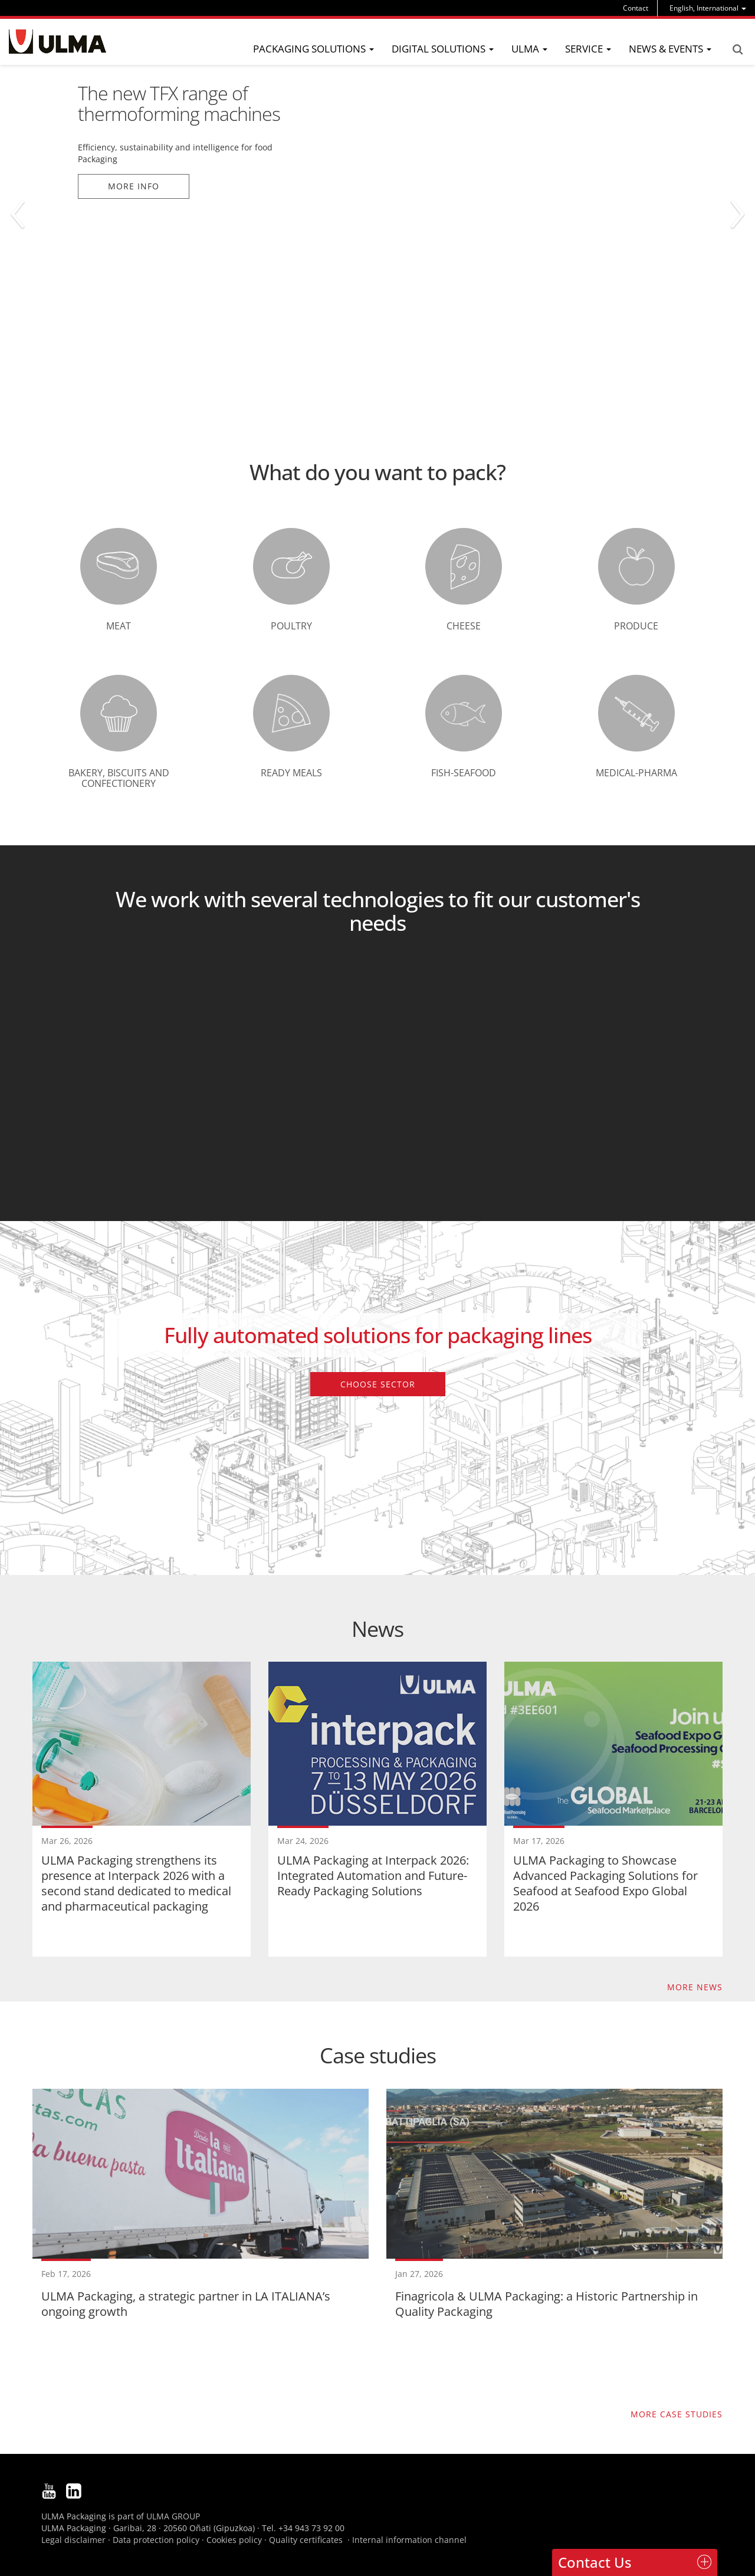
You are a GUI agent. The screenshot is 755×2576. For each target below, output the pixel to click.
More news (695, 1987)
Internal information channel (409, 2539)
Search (737, 49)
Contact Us (595, 2562)
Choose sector (377, 1384)
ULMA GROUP (173, 2516)
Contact (635, 8)
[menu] (707, 8)
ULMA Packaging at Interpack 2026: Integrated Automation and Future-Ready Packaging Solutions (373, 1875)
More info (133, 186)
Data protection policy (156, 2539)
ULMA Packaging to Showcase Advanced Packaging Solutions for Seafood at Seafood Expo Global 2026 (605, 1883)
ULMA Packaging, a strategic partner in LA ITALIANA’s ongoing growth (185, 2303)
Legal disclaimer (73, 2539)
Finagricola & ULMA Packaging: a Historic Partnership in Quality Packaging (546, 2145)
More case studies (677, 2414)
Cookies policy (234, 2539)
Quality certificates (306, 2539)
